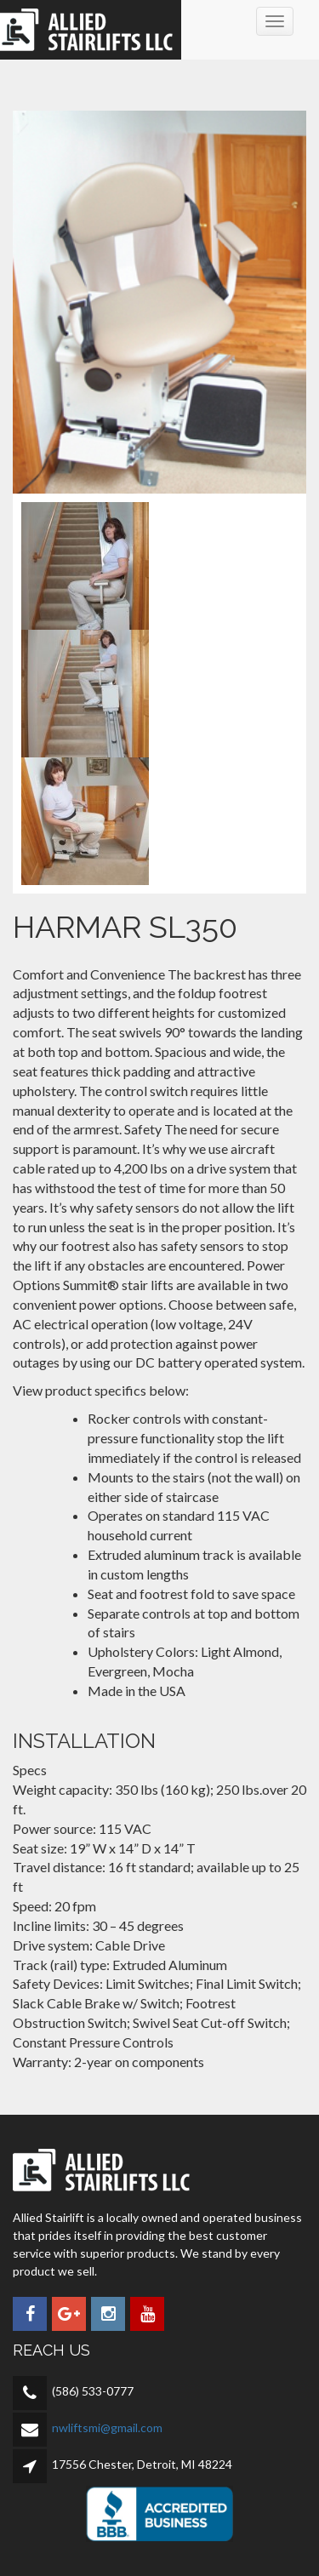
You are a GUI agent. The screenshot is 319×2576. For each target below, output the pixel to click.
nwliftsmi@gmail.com (107, 2427)
